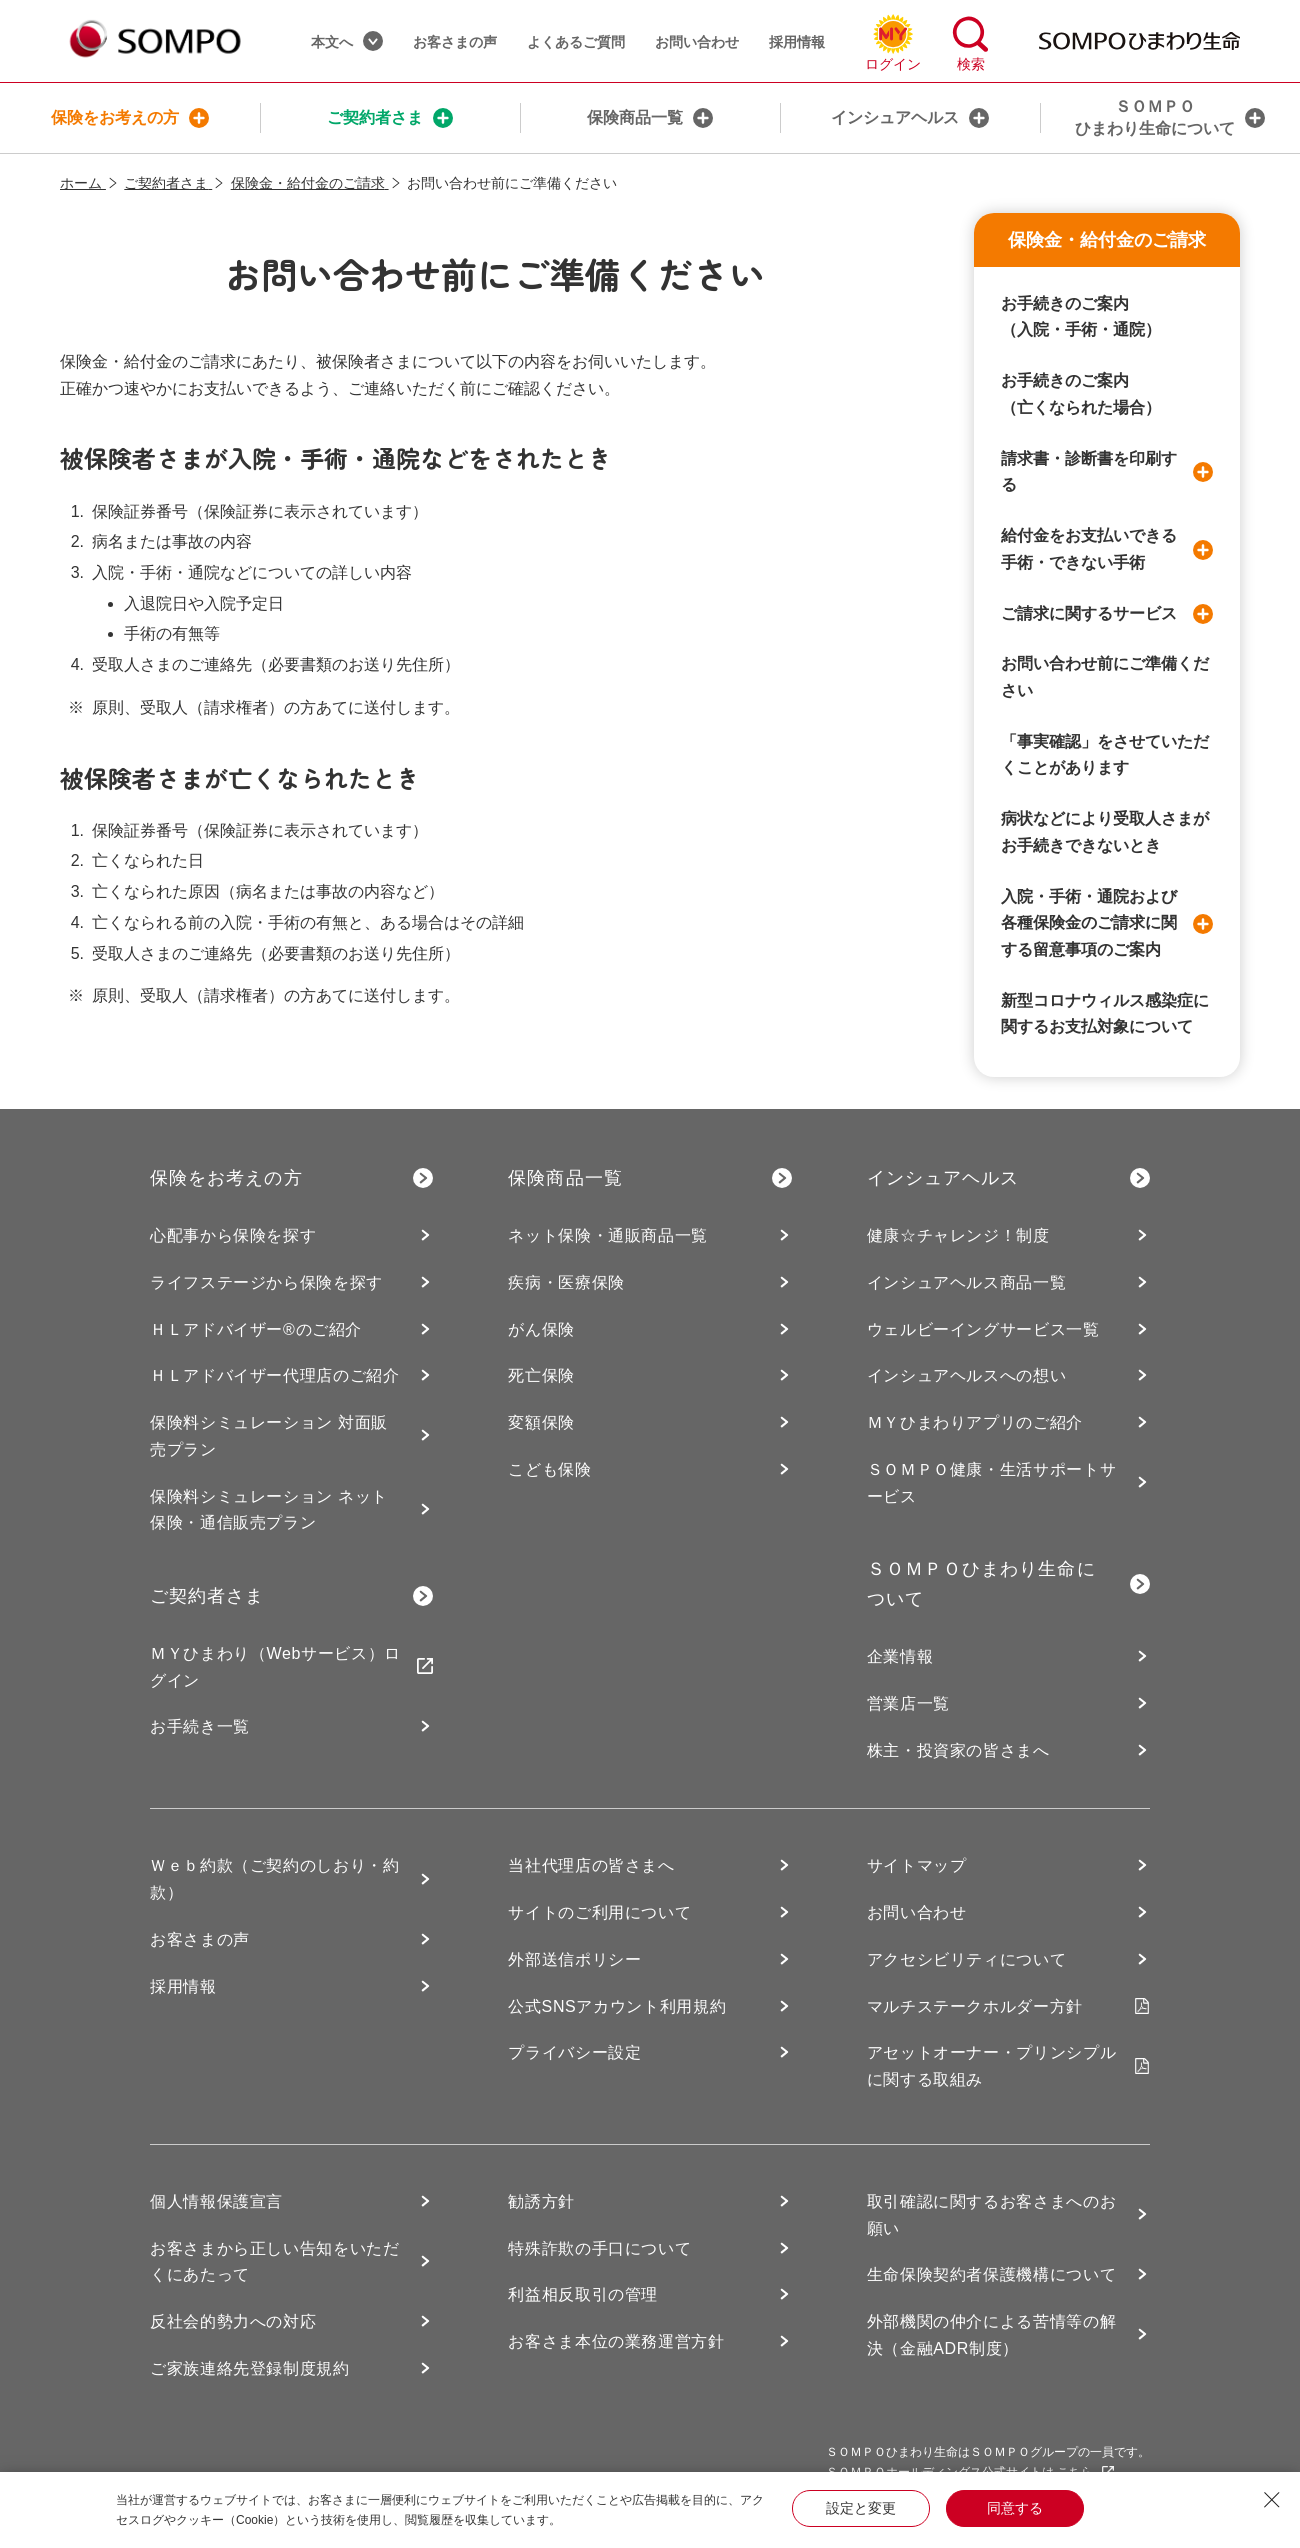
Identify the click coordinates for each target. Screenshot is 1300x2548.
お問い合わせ (697, 42)
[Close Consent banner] (1272, 2500)
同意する (1015, 2508)
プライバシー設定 (574, 2052)
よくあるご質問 (576, 42)
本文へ (347, 41)
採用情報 (797, 42)
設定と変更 (861, 2508)
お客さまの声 (455, 42)
